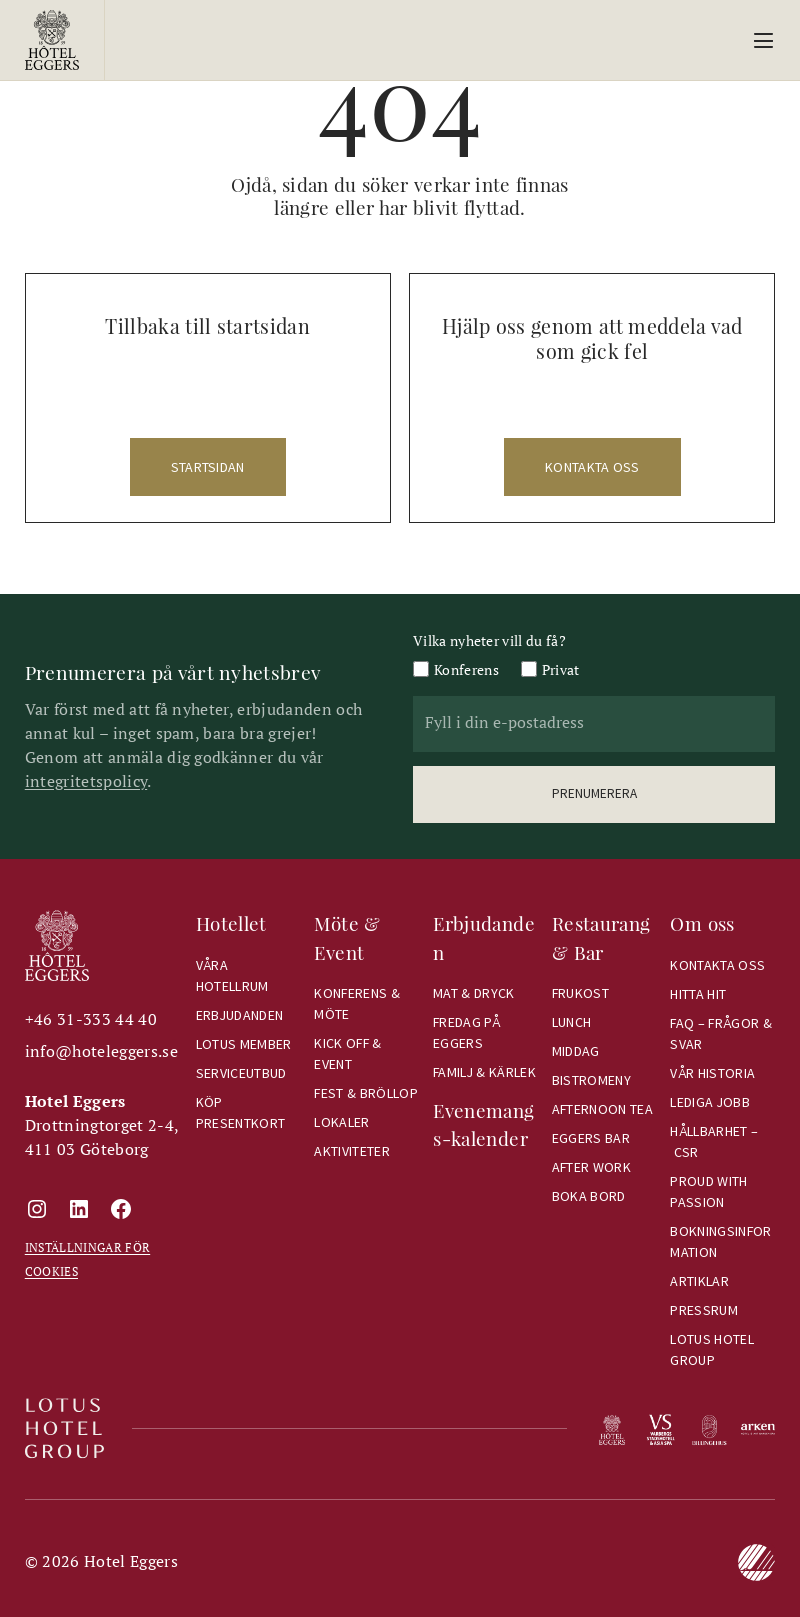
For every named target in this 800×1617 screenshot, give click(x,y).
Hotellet (231, 923)
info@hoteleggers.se (101, 1051)
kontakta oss (592, 467)
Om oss (702, 923)
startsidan (208, 467)
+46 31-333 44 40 (91, 1019)
